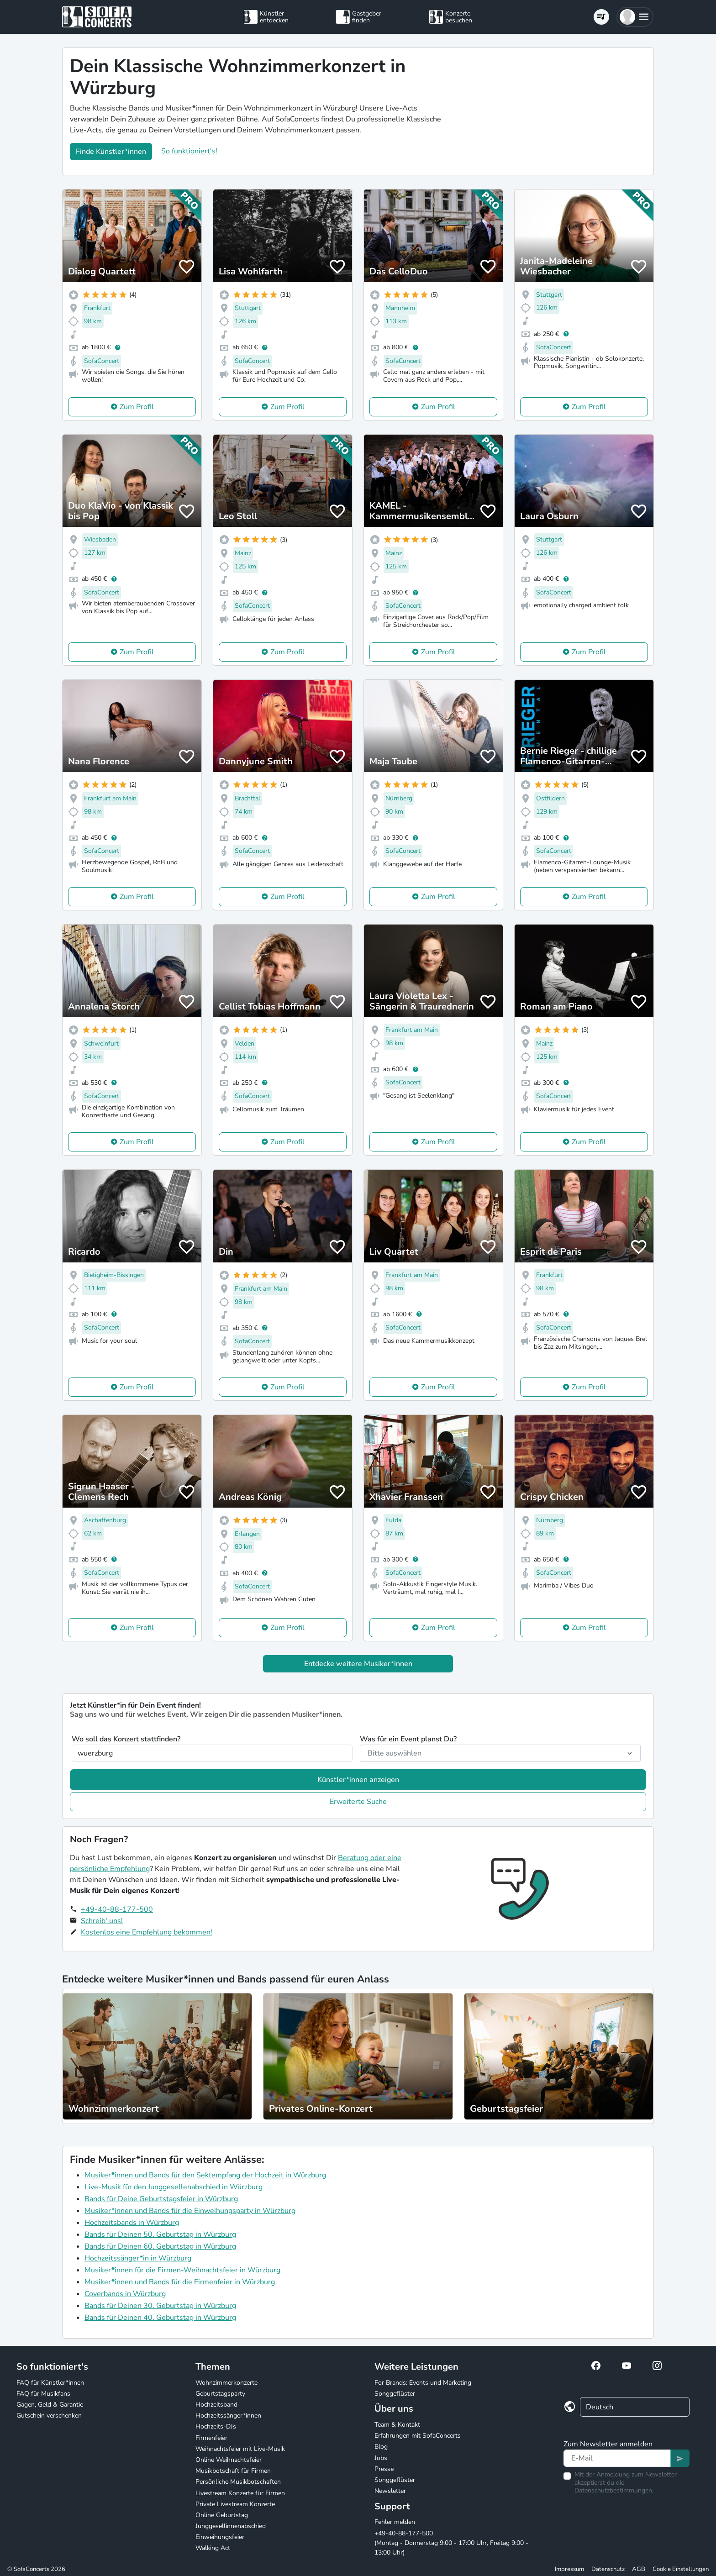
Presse (384, 2469)
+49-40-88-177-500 (117, 1909)
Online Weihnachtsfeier (228, 2459)
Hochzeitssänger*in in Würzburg (137, 2258)
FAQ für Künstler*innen (50, 2382)
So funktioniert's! (189, 151)
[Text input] (617, 2458)
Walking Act (212, 2548)
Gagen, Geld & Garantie (49, 2404)
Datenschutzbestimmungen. (613, 2490)
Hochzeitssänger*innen (228, 2415)
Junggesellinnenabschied (230, 2526)
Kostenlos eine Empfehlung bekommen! (146, 1932)
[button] (634, 17)
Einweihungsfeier (219, 2537)
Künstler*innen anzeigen (358, 1780)
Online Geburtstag (221, 2515)
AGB (638, 2569)
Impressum (569, 2569)
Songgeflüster (394, 2393)
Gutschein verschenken (49, 2415)
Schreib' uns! (102, 1921)
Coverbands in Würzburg (125, 2294)
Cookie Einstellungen (681, 2569)
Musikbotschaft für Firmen (233, 2470)
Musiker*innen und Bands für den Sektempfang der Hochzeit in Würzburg (205, 2175)
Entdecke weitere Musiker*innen (358, 1664)
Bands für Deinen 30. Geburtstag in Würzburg (160, 2306)
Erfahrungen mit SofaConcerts (417, 2435)
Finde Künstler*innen (111, 152)
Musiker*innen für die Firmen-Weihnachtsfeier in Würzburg (182, 2270)
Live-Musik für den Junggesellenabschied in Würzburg (173, 2187)
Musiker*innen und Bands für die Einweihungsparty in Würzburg (189, 2211)
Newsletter (390, 2491)
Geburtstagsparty (220, 2393)
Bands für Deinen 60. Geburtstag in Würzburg (160, 2246)
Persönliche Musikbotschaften (238, 2481)
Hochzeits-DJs (215, 2426)
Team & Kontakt (397, 2424)
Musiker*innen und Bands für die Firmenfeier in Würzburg (179, 2282)
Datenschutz (608, 2569)
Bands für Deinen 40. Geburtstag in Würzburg (160, 2318)
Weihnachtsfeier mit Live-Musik (240, 2449)
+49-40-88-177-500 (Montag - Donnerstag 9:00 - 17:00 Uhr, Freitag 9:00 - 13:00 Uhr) (451, 2543)
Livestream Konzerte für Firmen (240, 2493)
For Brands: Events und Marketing (422, 2382)
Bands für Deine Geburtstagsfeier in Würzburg (161, 2199)
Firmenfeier (211, 2438)
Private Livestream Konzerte (235, 2504)
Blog (381, 2446)
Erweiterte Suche (358, 1802)
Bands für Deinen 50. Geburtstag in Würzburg (160, 2234)
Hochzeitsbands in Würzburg (131, 2223)
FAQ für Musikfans (43, 2393)
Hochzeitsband (216, 2404)
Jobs (380, 2458)
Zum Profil (137, 407)
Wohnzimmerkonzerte (226, 2382)
